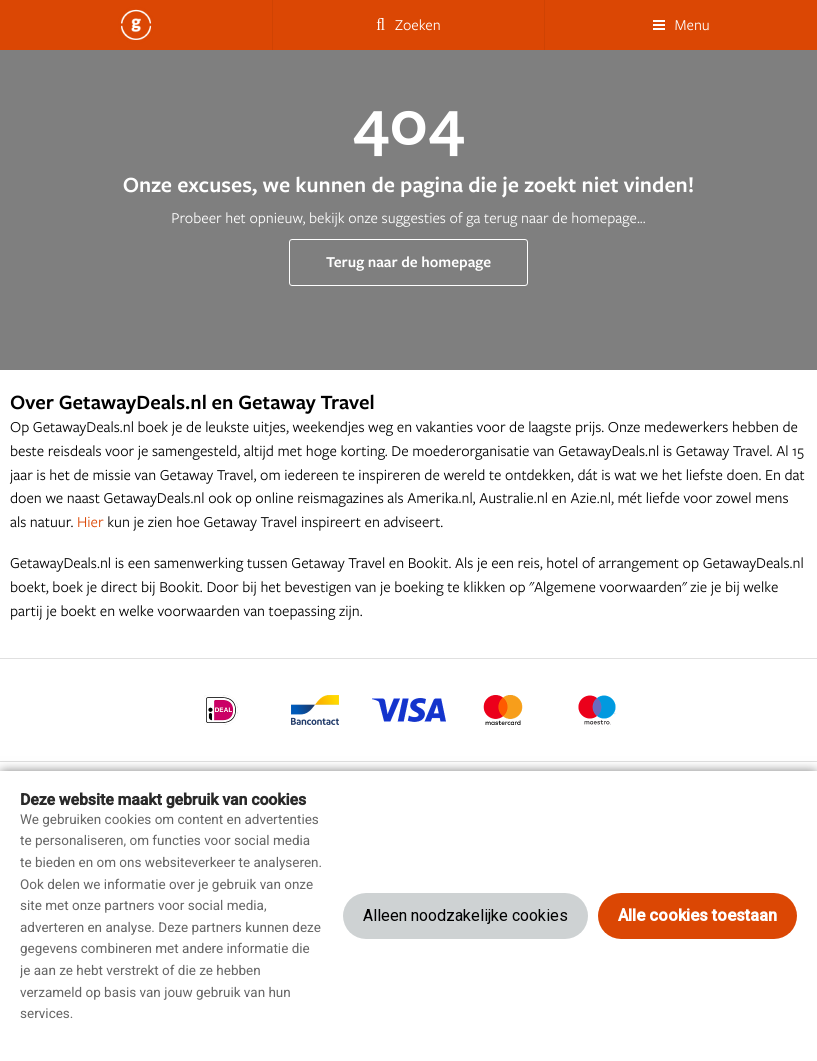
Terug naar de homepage (408, 261)
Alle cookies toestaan (697, 915)
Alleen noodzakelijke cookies (465, 915)
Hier (90, 521)
